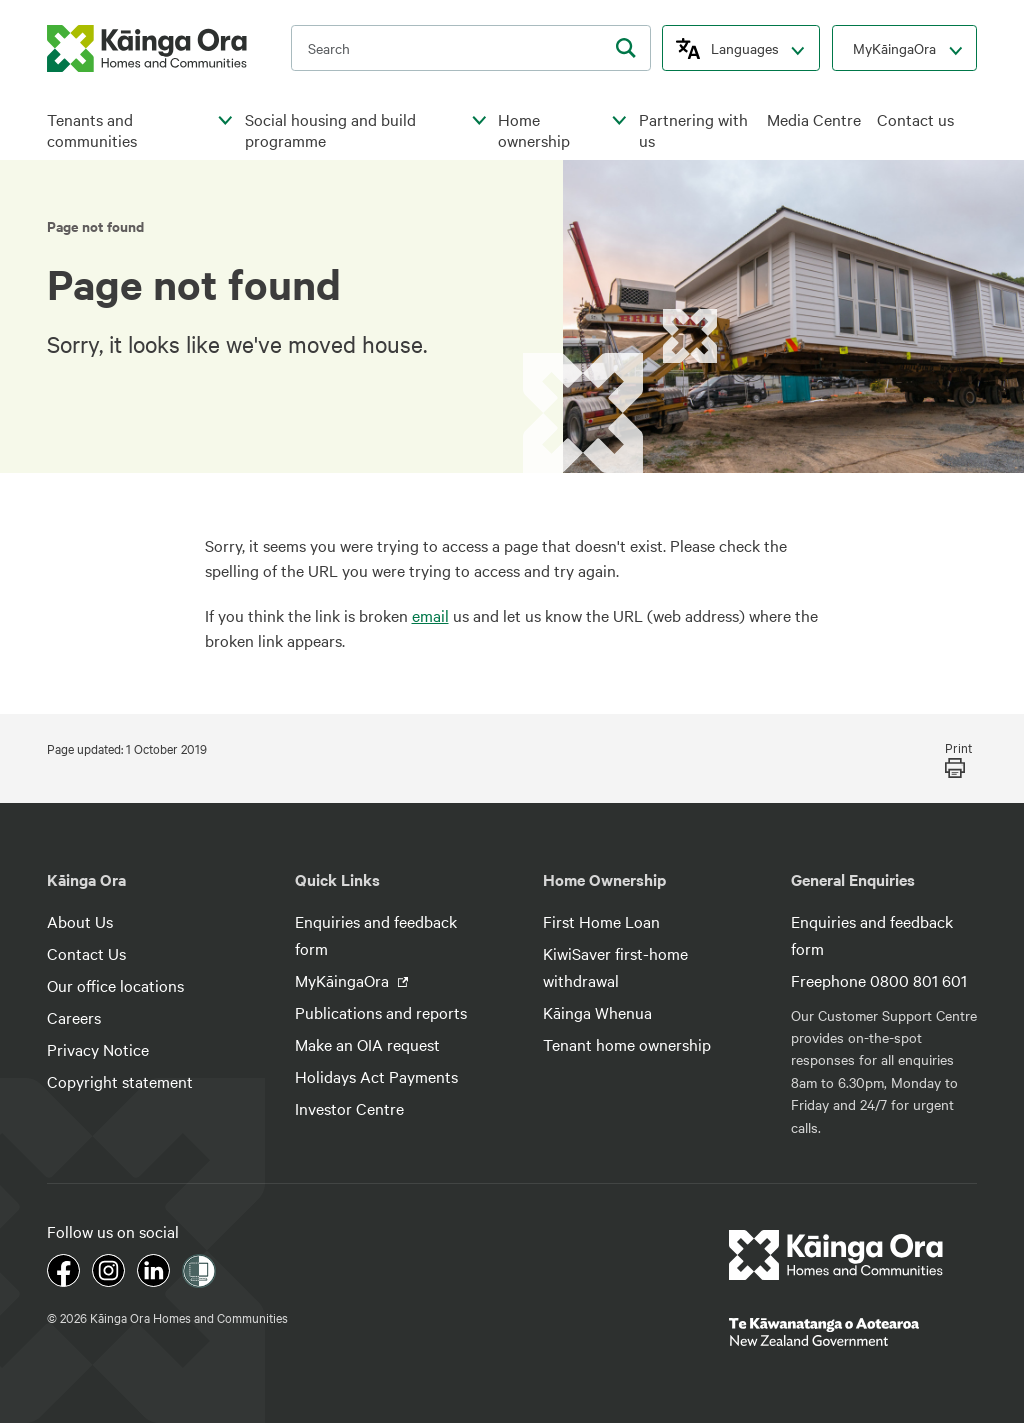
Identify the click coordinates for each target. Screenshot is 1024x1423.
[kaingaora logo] (147, 48)
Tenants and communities (92, 130)
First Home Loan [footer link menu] (601, 921)
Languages (745, 48)
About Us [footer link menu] (80, 921)
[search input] (471, 48)
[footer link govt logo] (853, 1332)
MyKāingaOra (894, 48)
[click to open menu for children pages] (226, 121)
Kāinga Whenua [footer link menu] (597, 1012)
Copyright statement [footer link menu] (120, 1081)
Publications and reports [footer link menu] (381, 1012)
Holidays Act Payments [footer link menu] (376, 1076)
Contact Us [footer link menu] (86, 953)
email (430, 615)
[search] (626, 48)
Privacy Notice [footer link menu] (98, 1049)
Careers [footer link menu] (74, 1017)
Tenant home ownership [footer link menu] (627, 1044)
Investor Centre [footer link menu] (349, 1108)
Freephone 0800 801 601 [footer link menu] (879, 980)
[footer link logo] (836, 1255)
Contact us (915, 119)
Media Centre (814, 119)
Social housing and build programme (330, 130)
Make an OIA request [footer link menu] (367, 1044)
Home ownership (534, 130)
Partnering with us (693, 130)
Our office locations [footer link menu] (115, 985)
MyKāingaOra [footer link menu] (344, 980)
